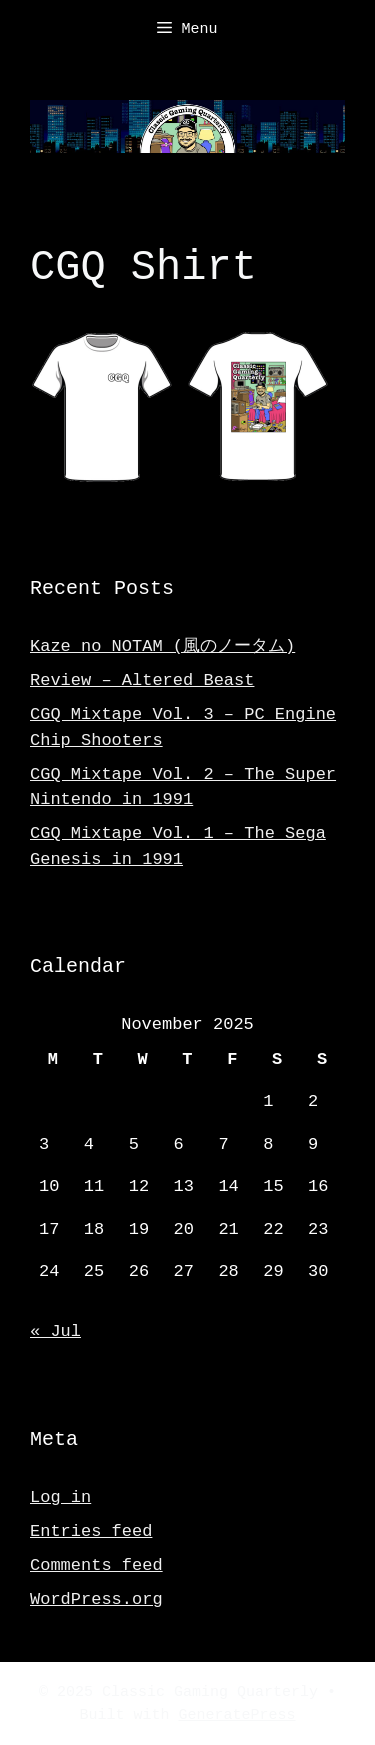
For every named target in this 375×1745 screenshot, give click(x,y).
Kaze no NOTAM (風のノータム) (162, 644)
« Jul (55, 1329)
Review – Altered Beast (142, 678)
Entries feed (91, 1529)
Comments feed (96, 1563)
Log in (60, 1495)
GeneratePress (237, 1714)
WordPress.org (96, 1597)
